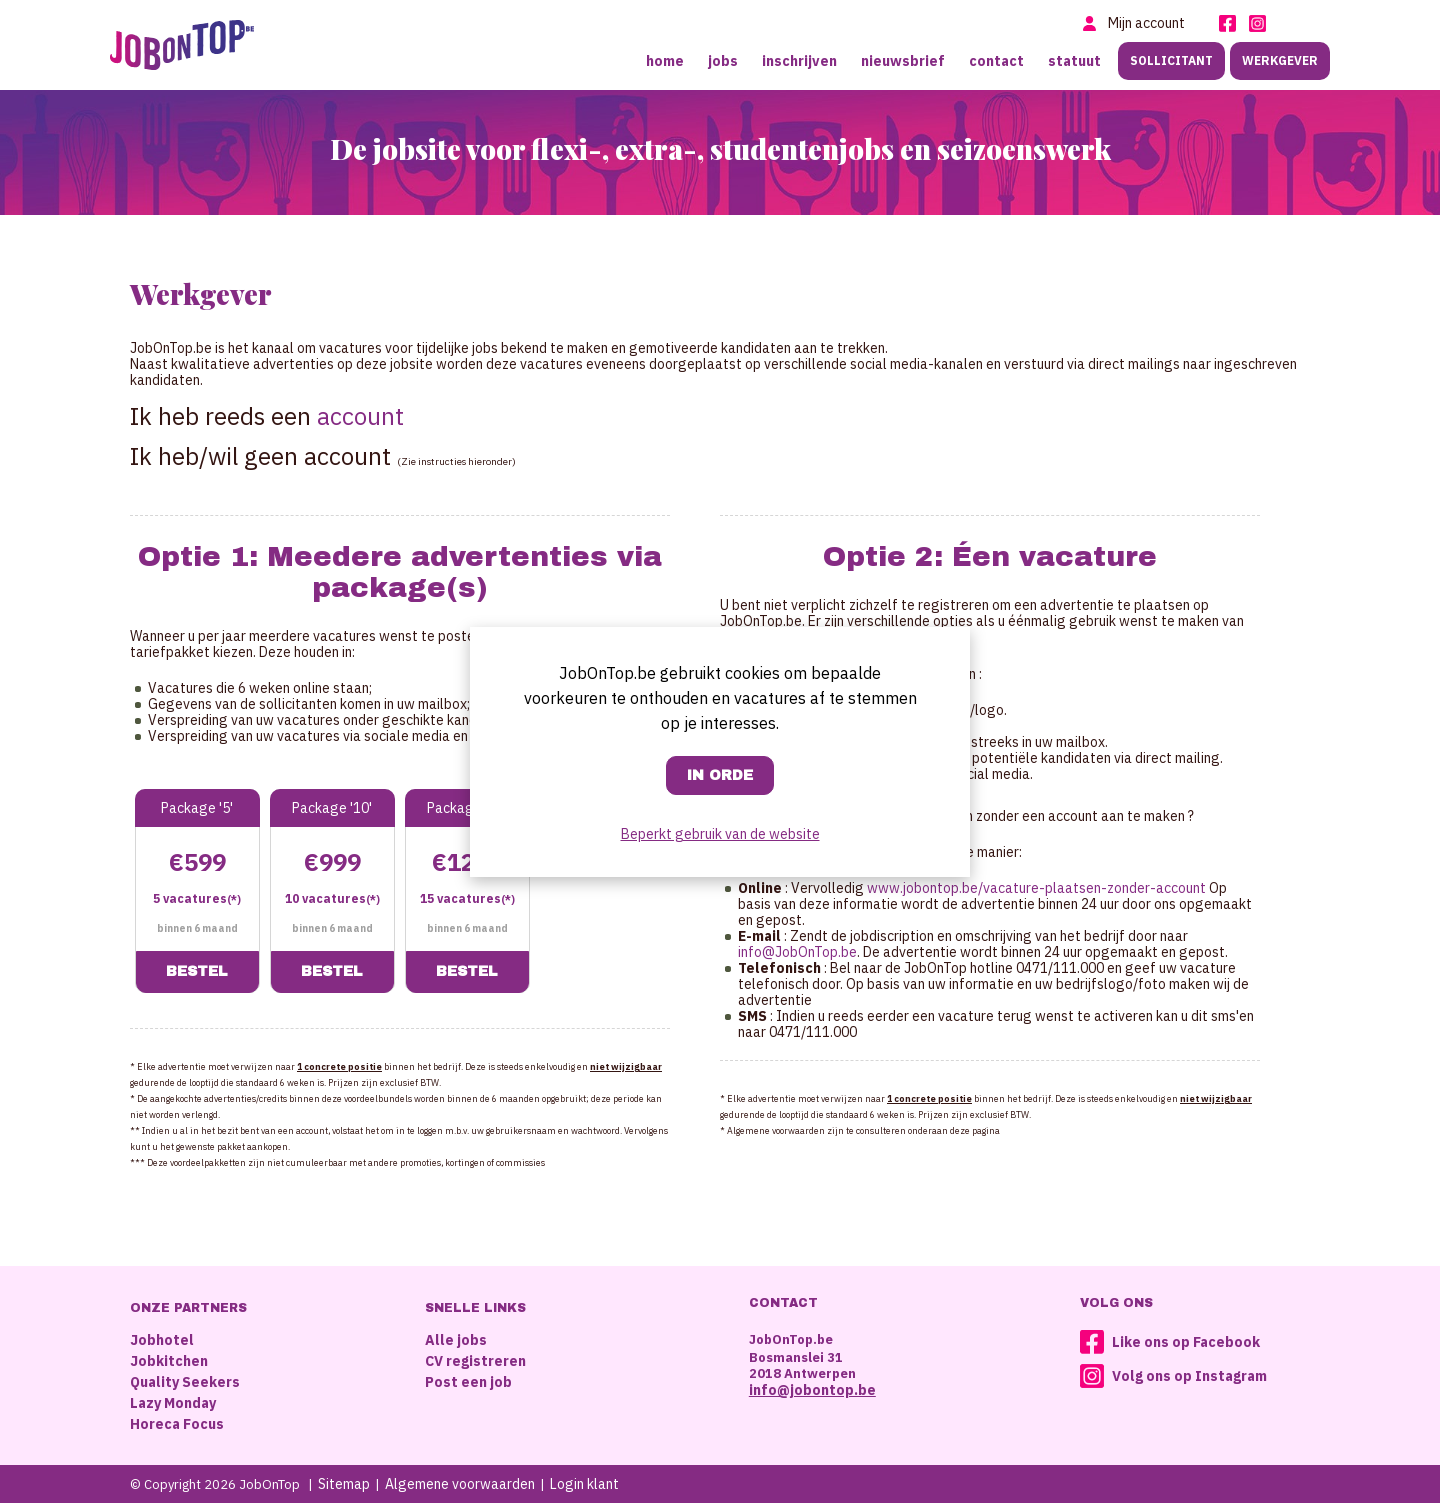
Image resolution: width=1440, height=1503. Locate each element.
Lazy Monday (173, 1403)
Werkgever (1280, 60)
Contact (996, 61)
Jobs (723, 61)
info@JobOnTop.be (797, 952)
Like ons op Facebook (1186, 1342)
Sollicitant (1171, 60)
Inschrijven (799, 61)
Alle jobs (456, 1340)
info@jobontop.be (812, 1390)
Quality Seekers (185, 1382)
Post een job (468, 1382)
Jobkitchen (169, 1361)
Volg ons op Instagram (1189, 1376)
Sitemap (344, 1484)
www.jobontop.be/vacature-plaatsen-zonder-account (1036, 888)
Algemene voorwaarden (460, 1484)
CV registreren (475, 1361)
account (360, 416)
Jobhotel (162, 1340)
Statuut (1074, 61)
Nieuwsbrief (903, 61)
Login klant (584, 1484)
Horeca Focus (177, 1424)
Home (665, 61)
